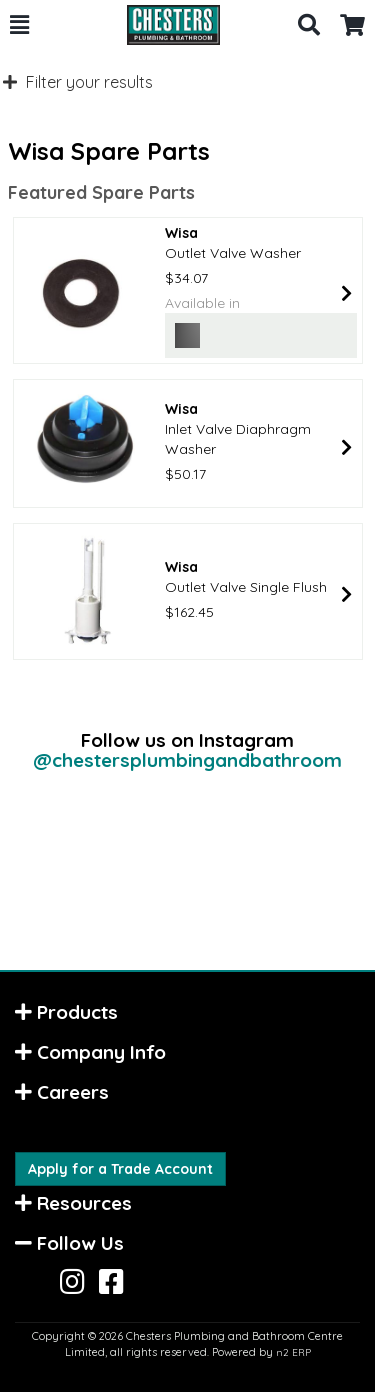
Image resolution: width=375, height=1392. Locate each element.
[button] (19, 25)
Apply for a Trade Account (120, 1169)
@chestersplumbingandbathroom (187, 760)
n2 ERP (293, 1352)
